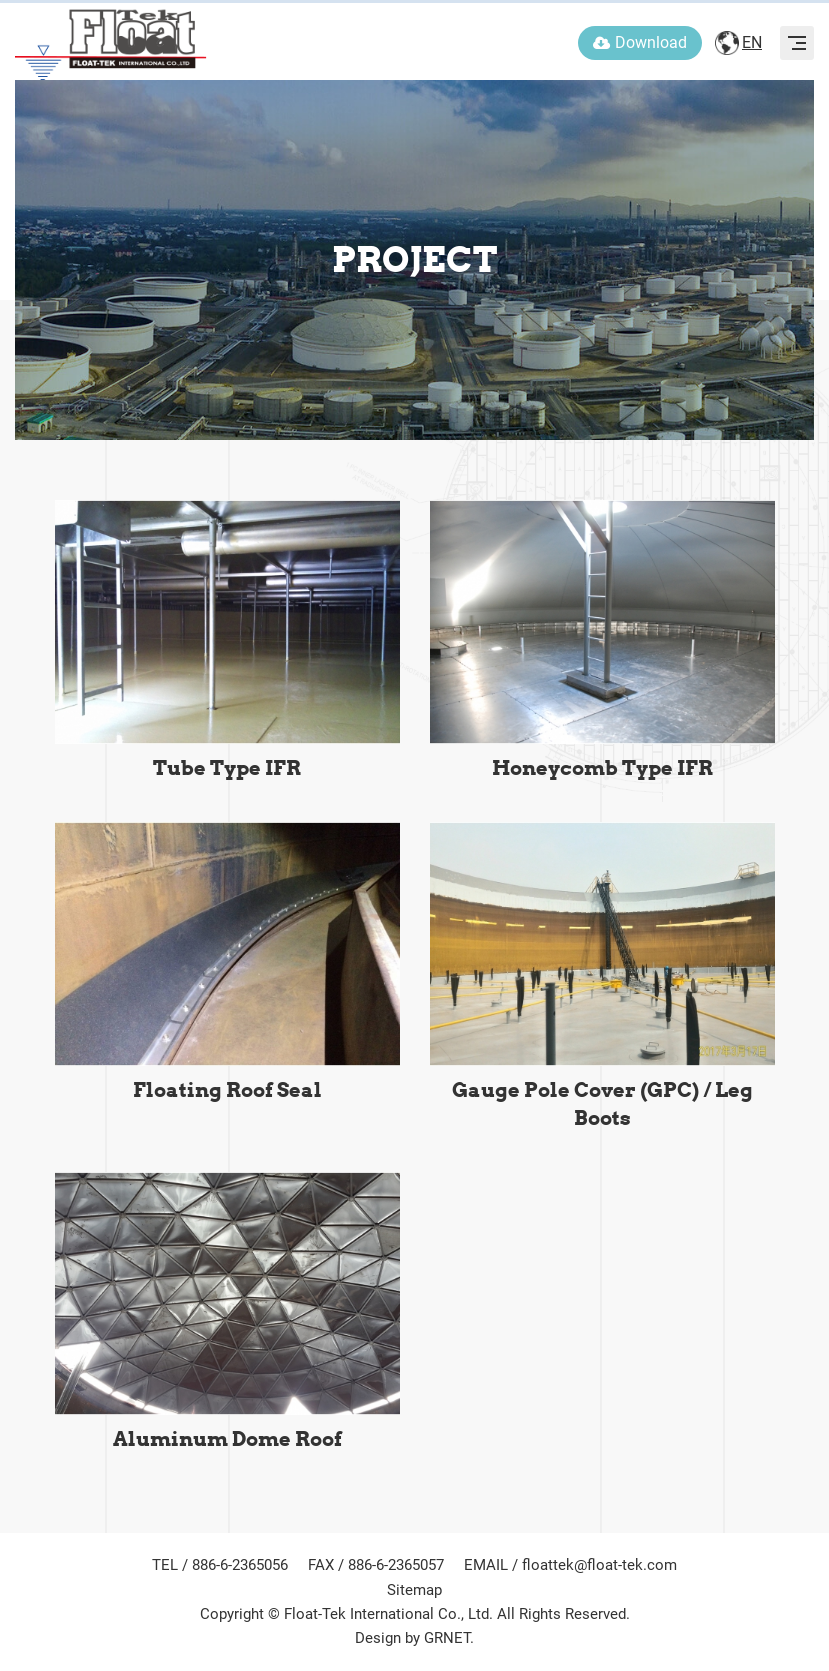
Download (640, 42)
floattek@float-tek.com (599, 1565)
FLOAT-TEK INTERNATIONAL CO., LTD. (111, 40)
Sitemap (414, 1590)
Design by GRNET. (414, 1638)
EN (752, 42)
